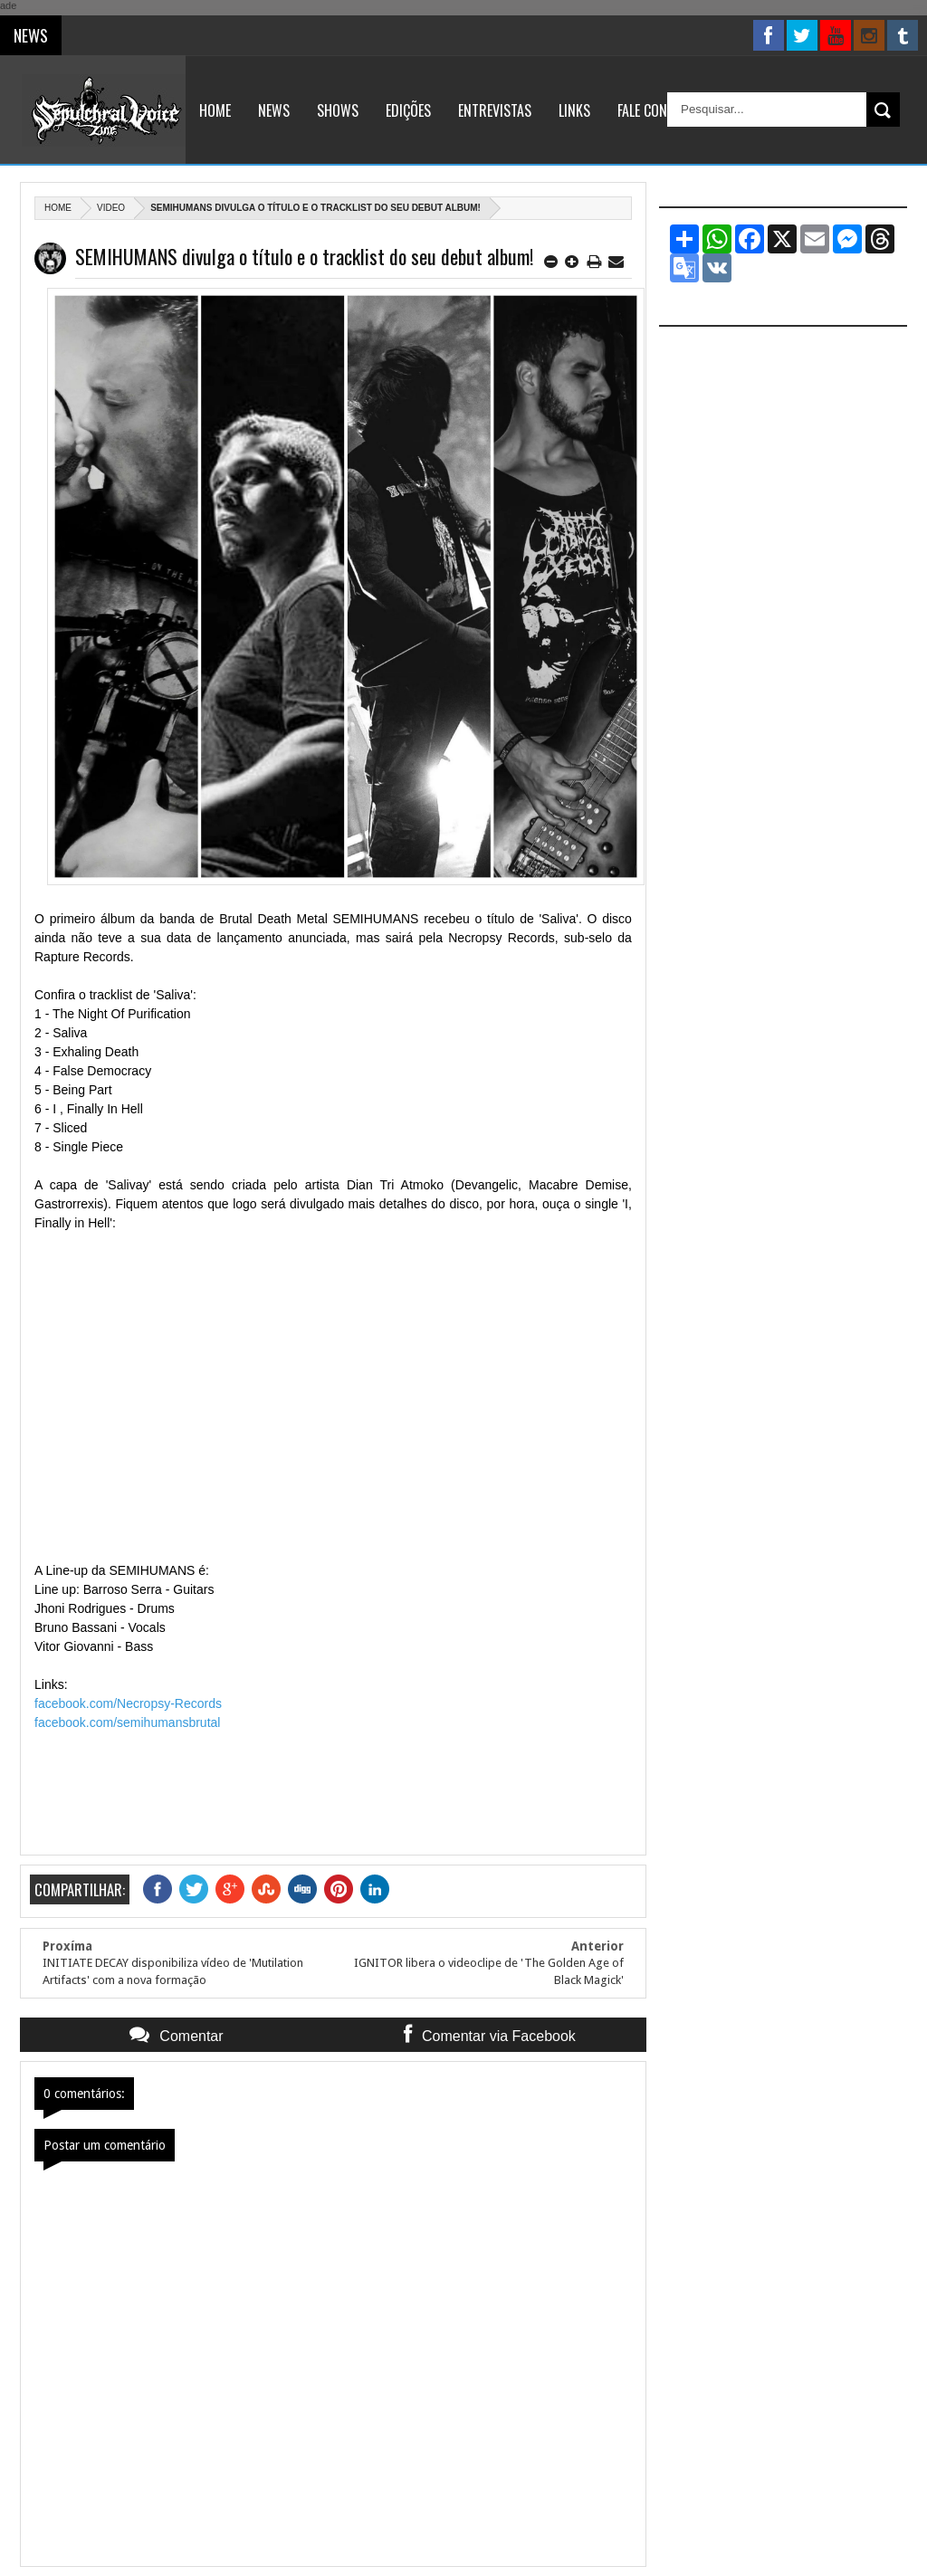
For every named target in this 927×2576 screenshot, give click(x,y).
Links (574, 110)
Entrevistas (494, 110)
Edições (408, 110)
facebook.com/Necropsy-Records (129, 1703)
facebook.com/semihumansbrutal (127, 1722)
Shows (337, 110)
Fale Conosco (657, 110)
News (274, 110)
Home (215, 110)
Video (111, 208)
